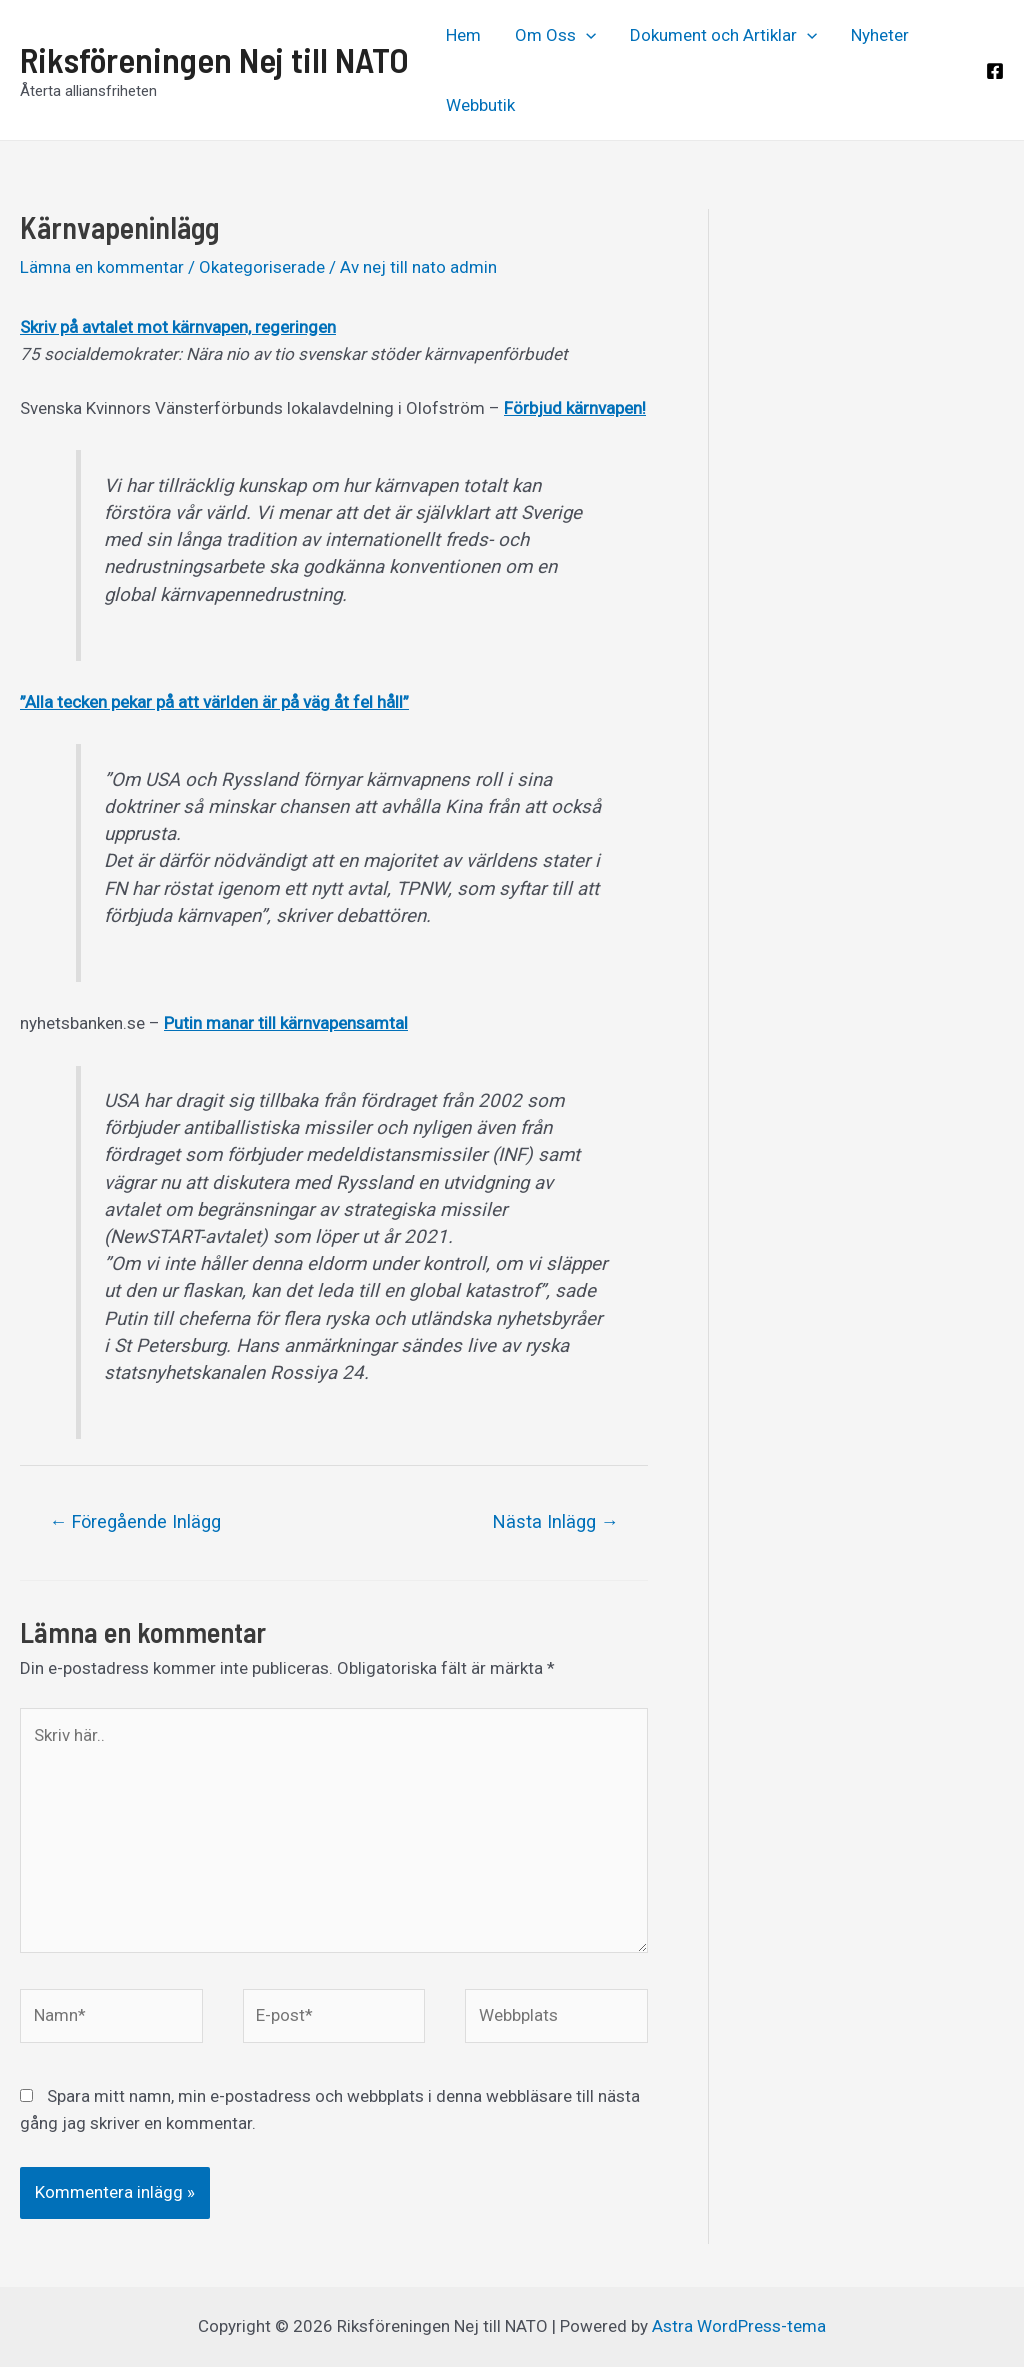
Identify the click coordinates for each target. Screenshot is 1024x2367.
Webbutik (480, 105)
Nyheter (880, 35)
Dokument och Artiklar (723, 35)
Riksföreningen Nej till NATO (214, 59)
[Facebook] (995, 71)
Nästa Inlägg (556, 1521)
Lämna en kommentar (102, 267)
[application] (586, 35)
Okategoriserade (262, 267)
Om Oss (555, 35)
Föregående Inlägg (135, 1521)
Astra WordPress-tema (739, 2326)
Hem (463, 35)
